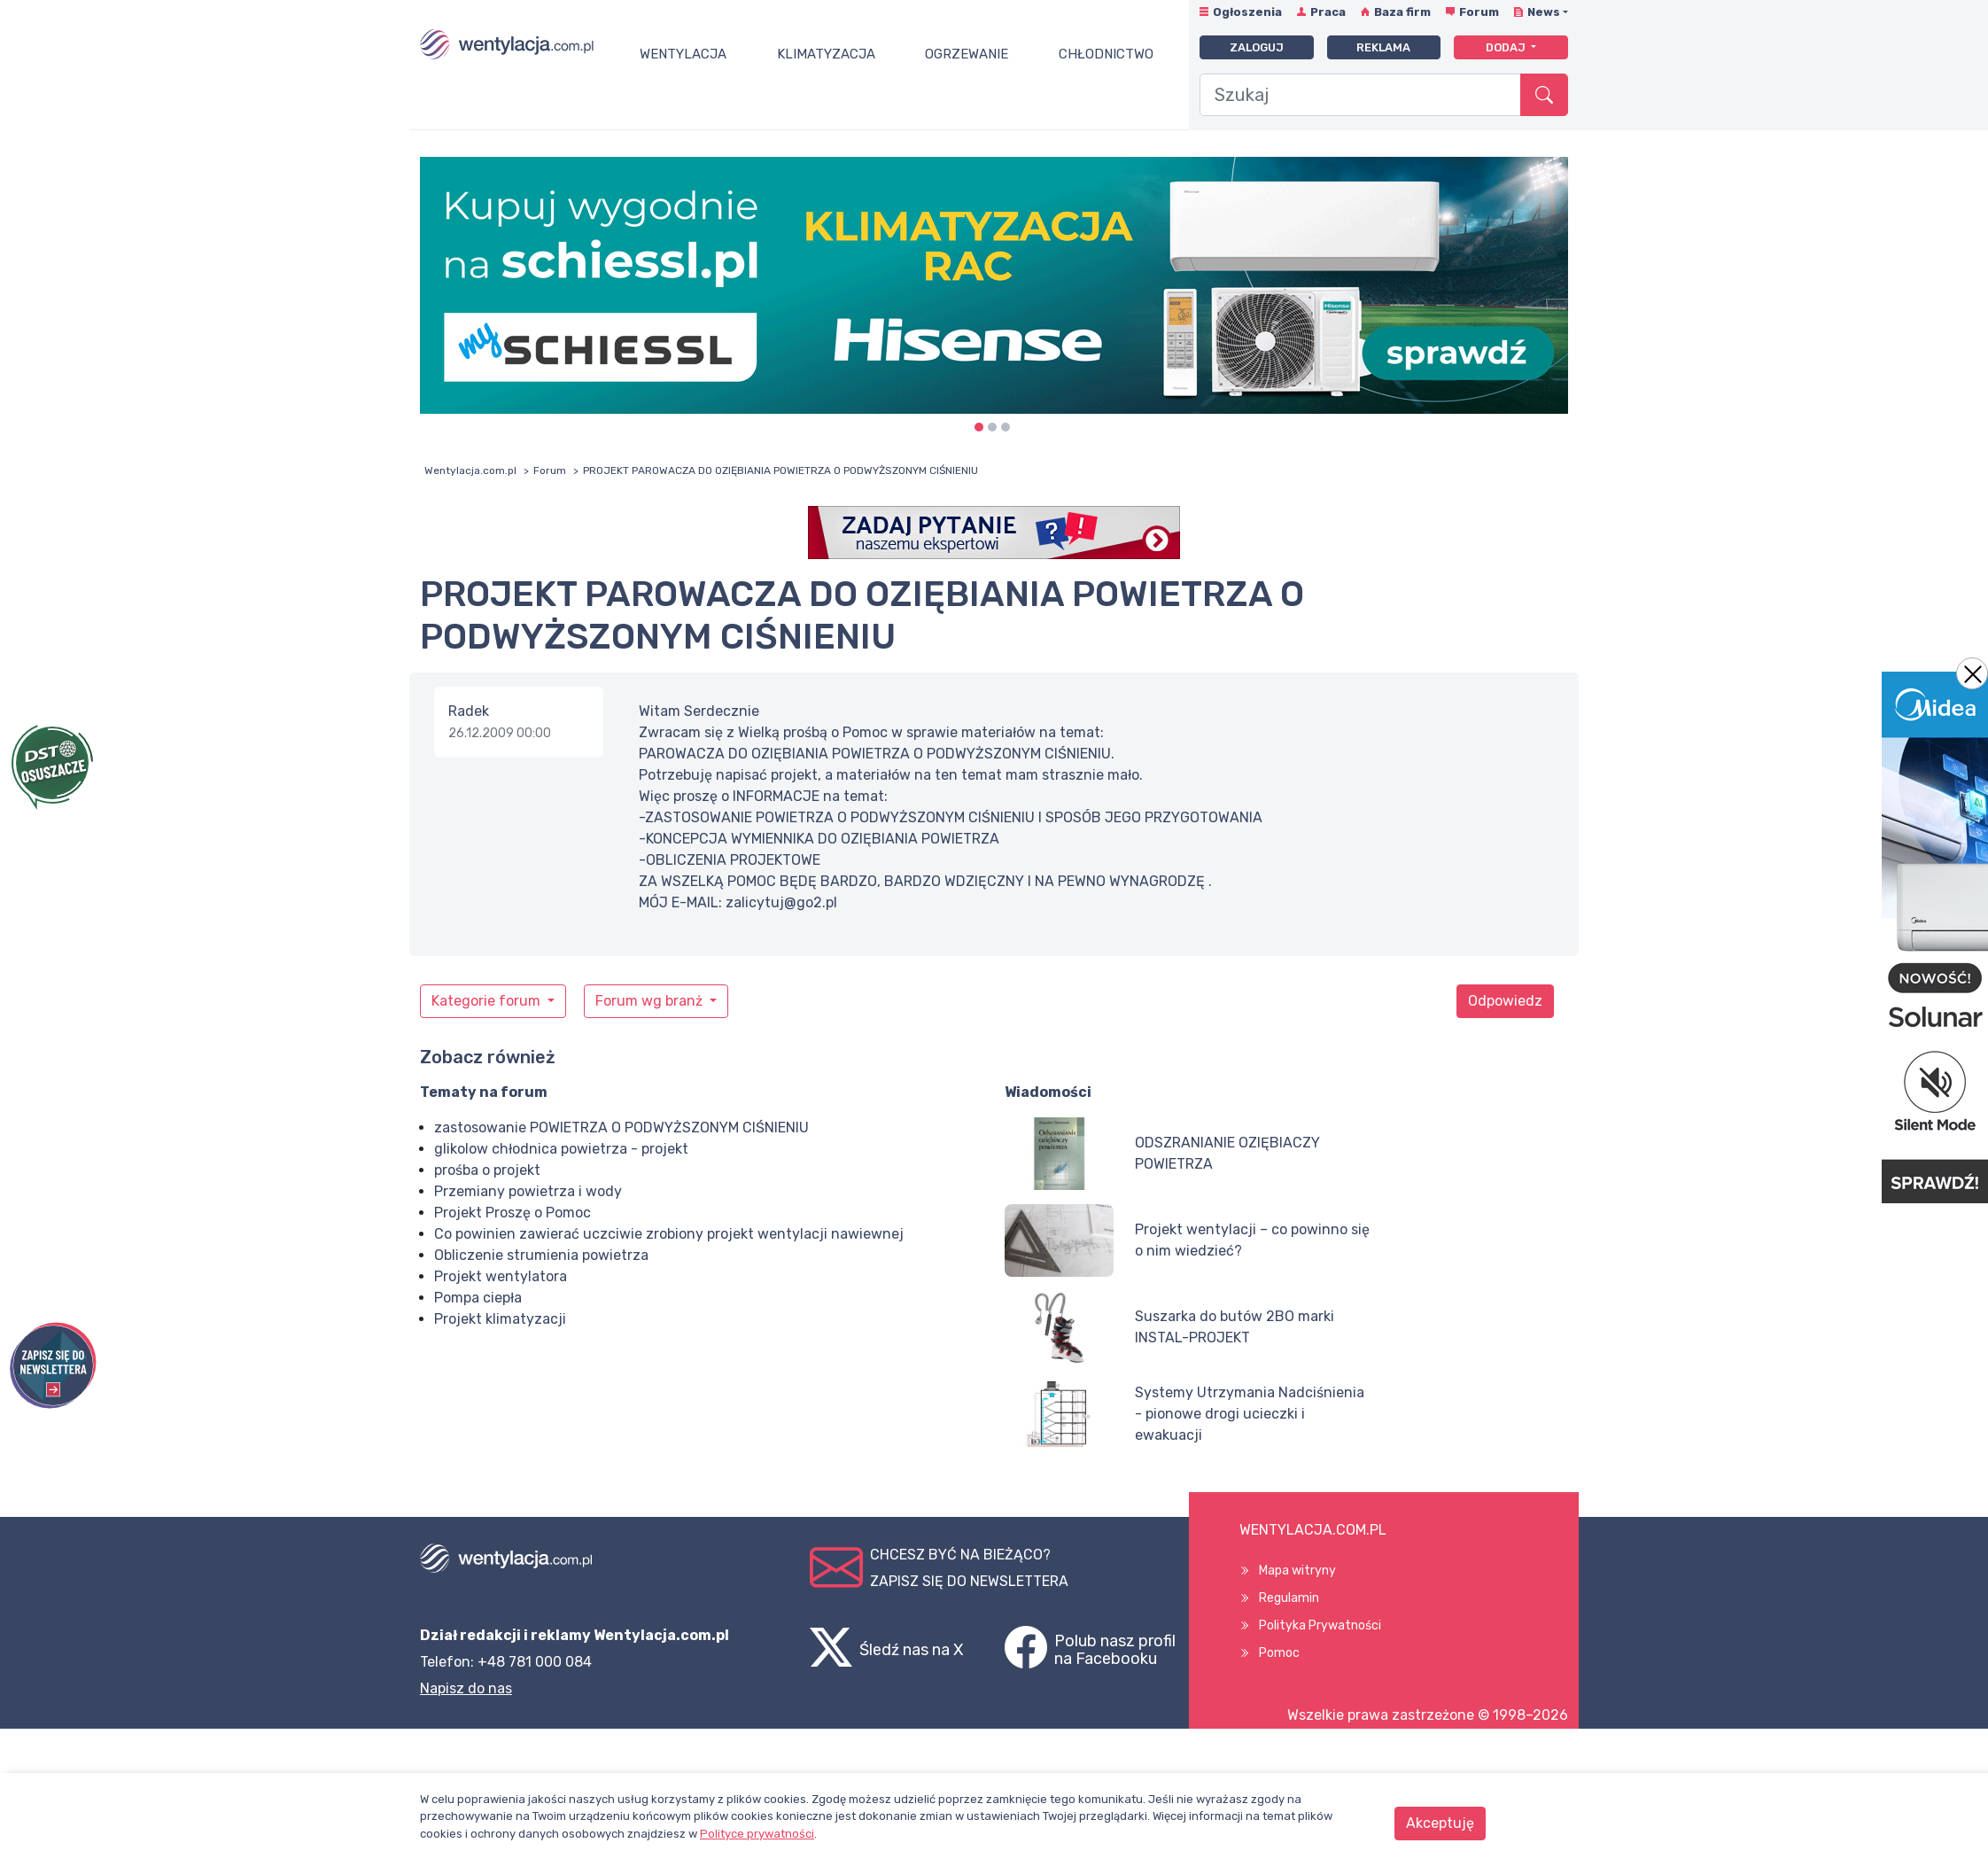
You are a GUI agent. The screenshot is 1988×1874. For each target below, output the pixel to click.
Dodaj (1507, 47)
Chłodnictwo (1106, 54)
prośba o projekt (487, 1170)
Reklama (1383, 47)
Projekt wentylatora (500, 1276)
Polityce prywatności (757, 1833)
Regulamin (1289, 1598)
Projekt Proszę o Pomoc (512, 1212)
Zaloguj (1257, 47)
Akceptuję (1440, 1823)
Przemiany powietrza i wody (528, 1191)
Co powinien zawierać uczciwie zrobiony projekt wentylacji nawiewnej (669, 1233)
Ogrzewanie (966, 54)
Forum (1479, 12)
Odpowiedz (1505, 1000)
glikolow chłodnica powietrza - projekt (561, 1148)
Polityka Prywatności (1320, 1625)
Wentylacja (683, 54)
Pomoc (1279, 1652)
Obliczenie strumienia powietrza (541, 1255)
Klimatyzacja (826, 54)
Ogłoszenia (1247, 12)
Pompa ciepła (478, 1297)
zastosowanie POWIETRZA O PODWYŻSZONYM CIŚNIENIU (621, 1127)
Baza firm (1402, 12)
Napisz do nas (466, 1688)
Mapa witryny (1297, 1570)
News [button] (1543, 12)
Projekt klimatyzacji (500, 1318)
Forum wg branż (650, 1000)
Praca (1328, 12)
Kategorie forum (487, 1000)
